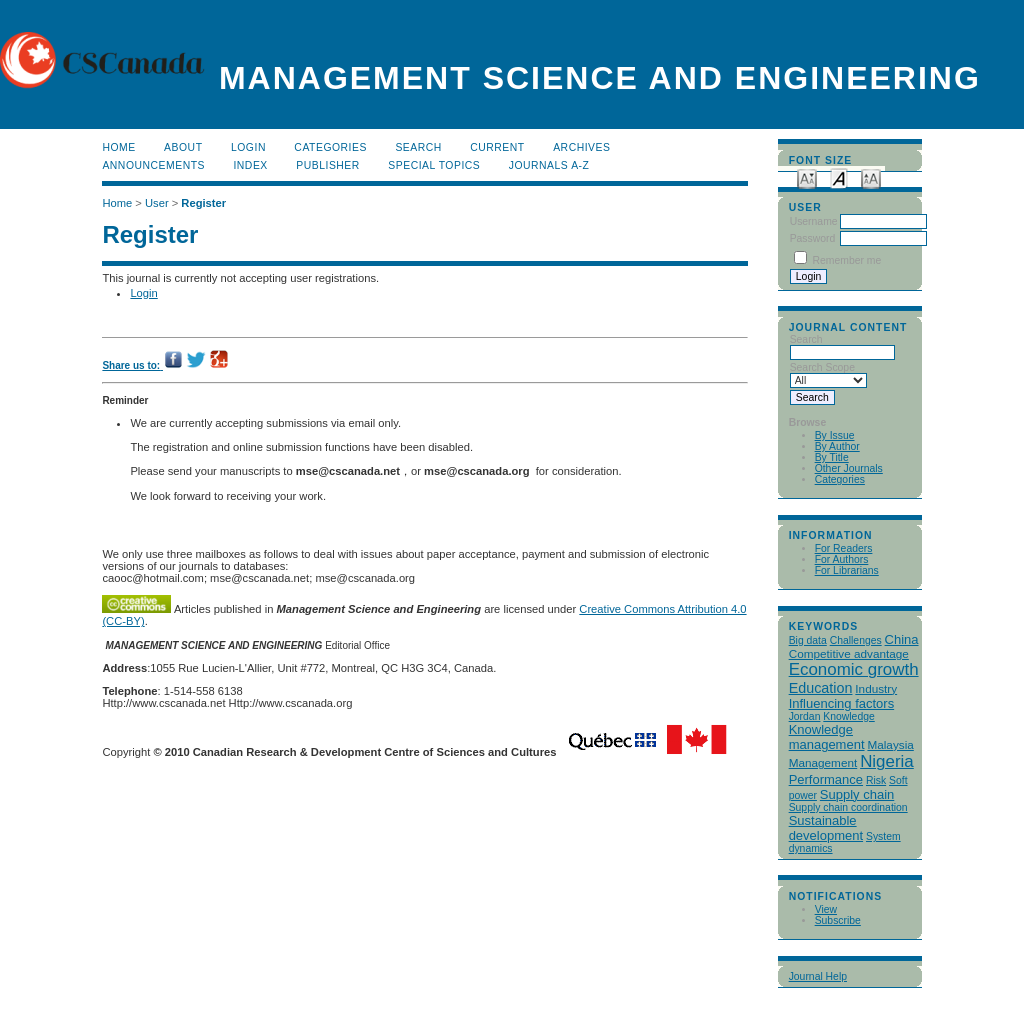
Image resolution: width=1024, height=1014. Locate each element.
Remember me (847, 260)
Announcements (153, 165)
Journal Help (818, 976)
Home (118, 147)
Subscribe (838, 920)
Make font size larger (871, 177)
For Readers (844, 548)
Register (203, 203)
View (826, 909)
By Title (832, 457)
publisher (328, 165)
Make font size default (839, 177)
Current (497, 147)
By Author (837, 446)
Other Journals (849, 468)
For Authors (842, 559)
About (183, 147)
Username (814, 221)
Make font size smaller (807, 177)
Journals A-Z (549, 165)
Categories (840, 479)
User (157, 203)
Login (248, 147)
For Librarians (847, 570)
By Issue (835, 435)
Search (418, 147)
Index (250, 165)
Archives (581, 147)
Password (813, 238)
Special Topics (434, 165)
